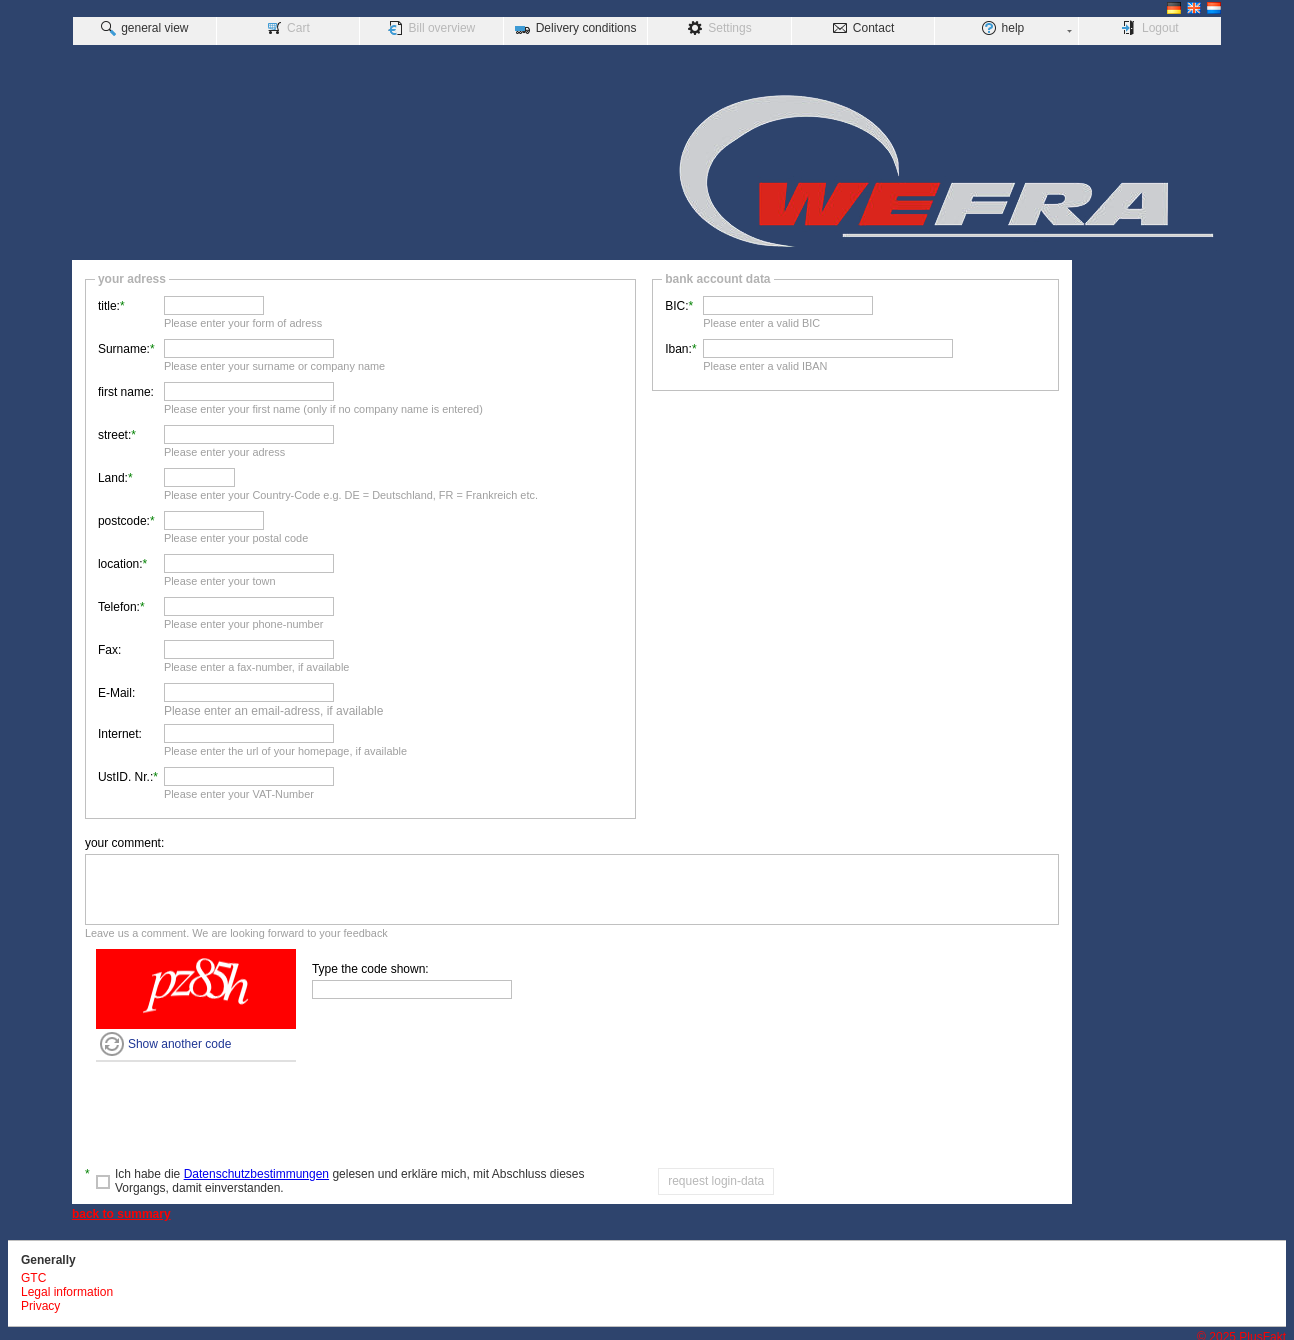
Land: (113, 473)
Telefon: (119, 602)
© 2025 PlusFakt (1241, 1332)
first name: (126, 387)
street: (114, 430)
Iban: (678, 344)
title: (109, 301)
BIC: (676, 301)
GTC (33, 1273)
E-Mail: (116, 688)
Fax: (109, 645)
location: (120, 559)
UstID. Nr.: (125, 772)
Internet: (120, 729)
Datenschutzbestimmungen (256, 1169)
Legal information (67, 1287)
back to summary (121, 1209)
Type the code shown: (370, 964)
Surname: (124, 344)
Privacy (40, 1301)
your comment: (124, 838)
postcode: (124, 516)
